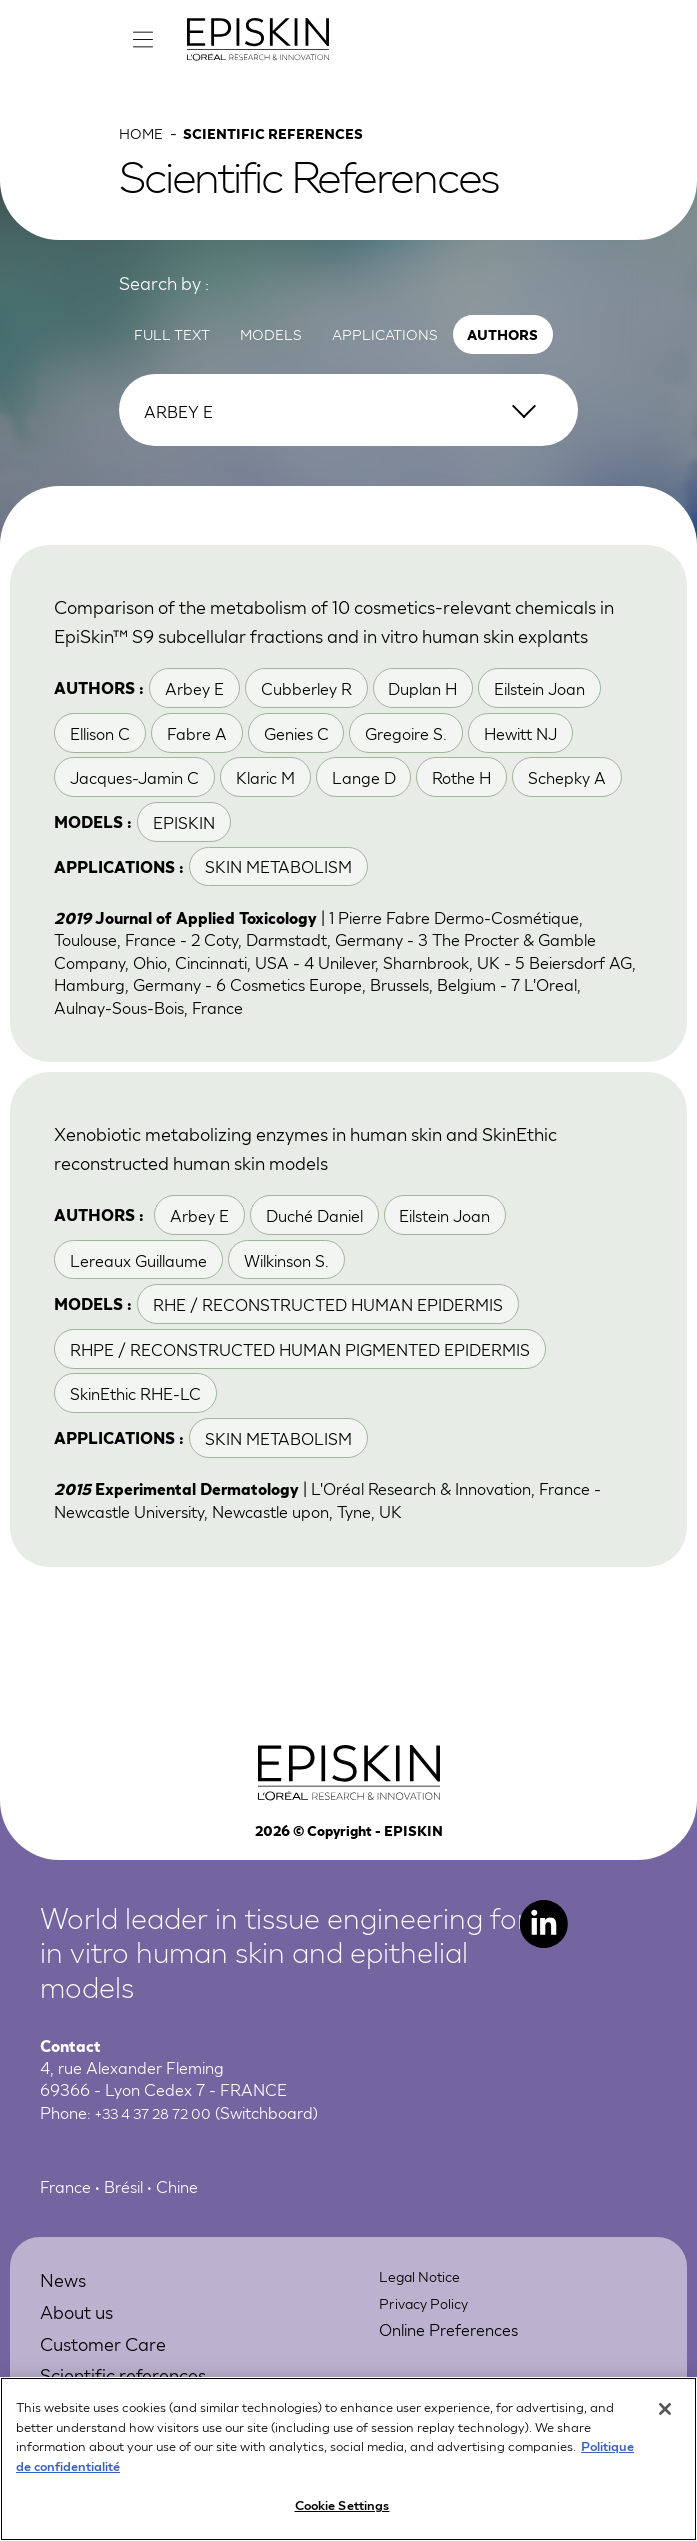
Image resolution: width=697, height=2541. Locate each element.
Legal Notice (425, 2333)
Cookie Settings (342, 2510)
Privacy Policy (429, 2359)
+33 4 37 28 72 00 (163, 2169)
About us (83, 2367)
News (67, 2336)
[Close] (665, 2415)
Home (143, 151)
